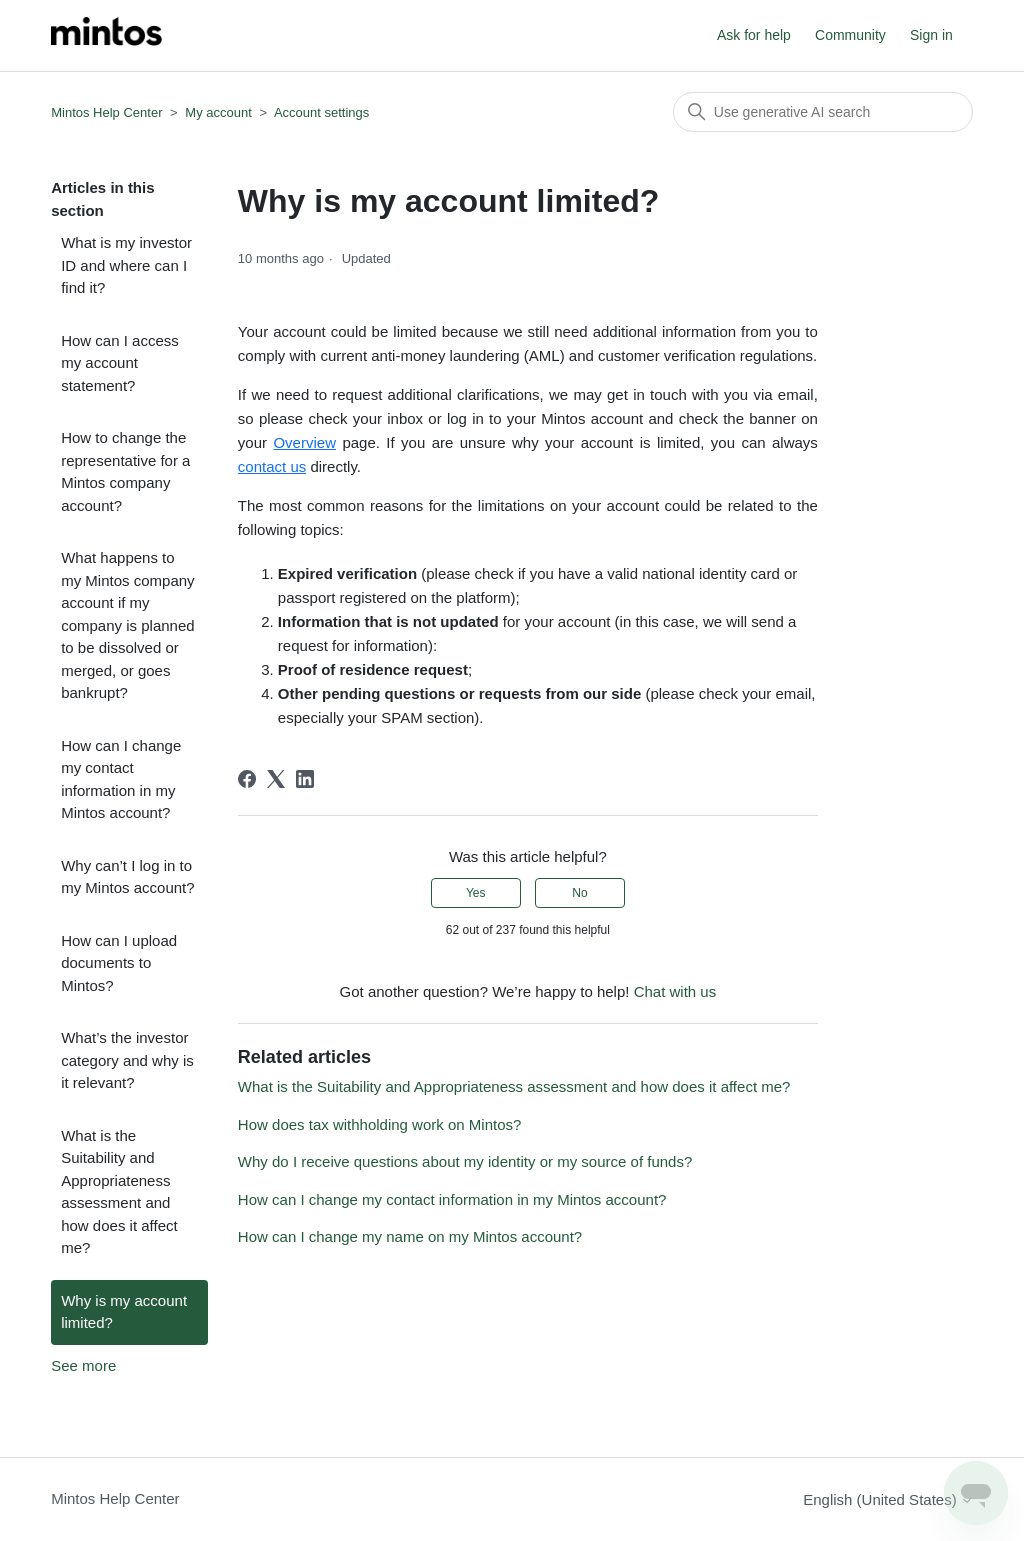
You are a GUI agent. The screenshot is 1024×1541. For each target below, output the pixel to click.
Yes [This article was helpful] (476, 893)
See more (83, 1365)
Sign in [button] (931, 35)
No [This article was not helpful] (579, 893)
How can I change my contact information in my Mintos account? (121, 779)
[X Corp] (276, 779)
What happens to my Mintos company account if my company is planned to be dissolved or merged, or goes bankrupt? (127, 625)
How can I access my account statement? (120, 363)
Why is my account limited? (124, 1312)
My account (218, 112)
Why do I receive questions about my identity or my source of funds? (465, 1161)
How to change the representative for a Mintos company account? (125, 471)
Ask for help (754, 35)
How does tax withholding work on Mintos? (379, 1124)
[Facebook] (247, 779)
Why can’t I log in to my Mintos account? (127, 877)
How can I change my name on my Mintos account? (410, 1236)
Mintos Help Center (106, 112)
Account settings (321, 112)
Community (850, 35)
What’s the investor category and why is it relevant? (127, 1060)
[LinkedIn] (305, 779)
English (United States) (888, 1499)
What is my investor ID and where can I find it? (126, 265)
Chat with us (675, 991)
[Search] (823, 112)
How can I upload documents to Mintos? (119, 963)
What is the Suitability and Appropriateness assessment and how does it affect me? (119, 1192)
